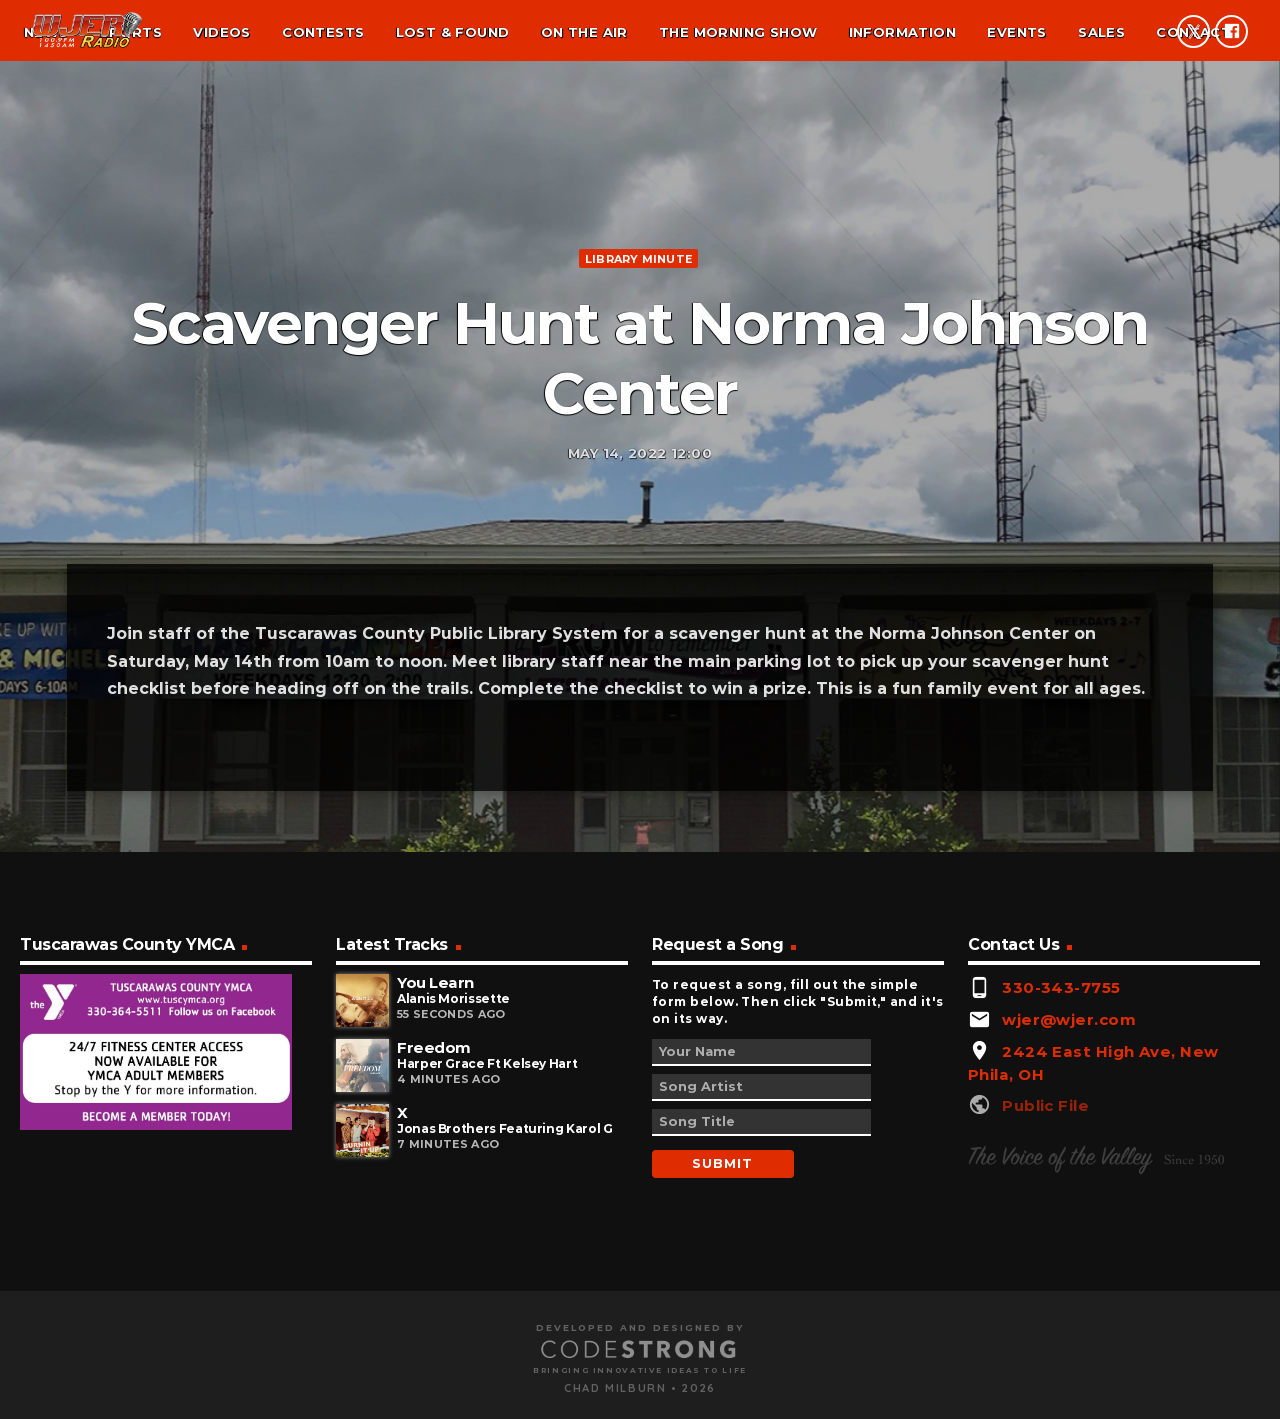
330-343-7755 (1061, 1208)
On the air (584, 32)
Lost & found (453, 32)
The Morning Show (738, 32)
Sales (1101, 32)
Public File (1045, 1326)
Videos (221, 32)
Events (1016, 32)
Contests (323, 32)
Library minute (638, 361)
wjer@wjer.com (1069, 1240)
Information (902, 32)
